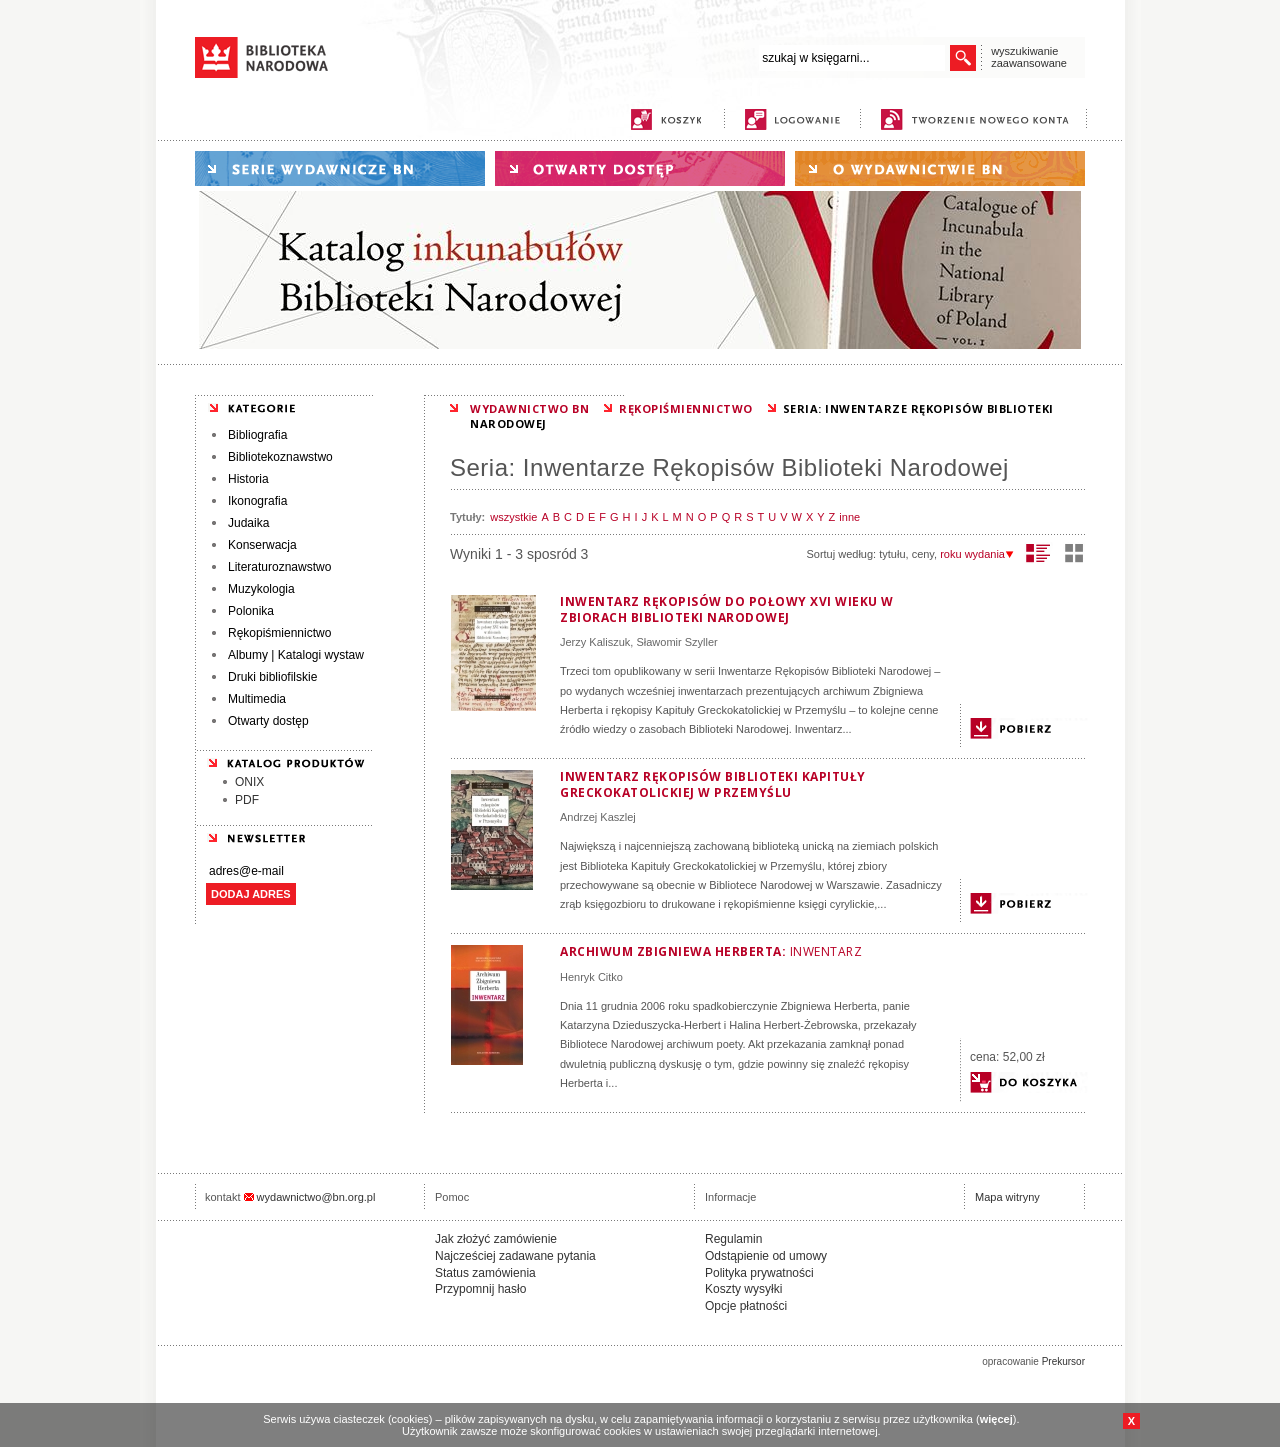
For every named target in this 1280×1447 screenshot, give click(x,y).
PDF (247, 800)
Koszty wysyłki (743, 1289)
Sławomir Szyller (676, 642)
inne (849, 517)
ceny (923, 554)
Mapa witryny (1007, 1197)
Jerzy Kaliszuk (595, 642)
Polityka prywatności (759, 1273)
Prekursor (1063, 1361)
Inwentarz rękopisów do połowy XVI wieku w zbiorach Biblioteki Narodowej (727, 609)
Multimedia (257, 699)
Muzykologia (261, 589)
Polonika (251, 611)
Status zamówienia (485, 1273)
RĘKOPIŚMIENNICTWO (686, 408)
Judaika (248, 523)
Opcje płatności (746, 1306)
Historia (248, 479)
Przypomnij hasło (480, 1289)
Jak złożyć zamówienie (496, 1239)
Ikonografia (257, 501)
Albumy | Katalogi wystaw (296, 655)
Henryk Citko (591, 977)
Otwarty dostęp (268, 721)
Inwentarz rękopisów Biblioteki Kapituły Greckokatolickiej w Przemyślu (713, 784)
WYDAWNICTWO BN (529, 408)
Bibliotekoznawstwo (280, 457)
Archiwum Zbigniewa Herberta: (711, 951)
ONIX (249, 782)
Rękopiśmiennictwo (279, 633)
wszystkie (513, 517)
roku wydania (977, 554)
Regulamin (733, 1239)
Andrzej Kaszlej (598, 817)
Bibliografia (257, 435)
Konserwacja (262, 545)
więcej (996, 1419)
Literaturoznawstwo (279, 567)
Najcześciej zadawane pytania (515, 1256)
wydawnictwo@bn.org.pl (316, 1197)
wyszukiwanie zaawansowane (1029, 57)
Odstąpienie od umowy (766, 1256)
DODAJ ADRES (251, 894)
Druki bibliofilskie (272, 677)
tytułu (892, 554)
